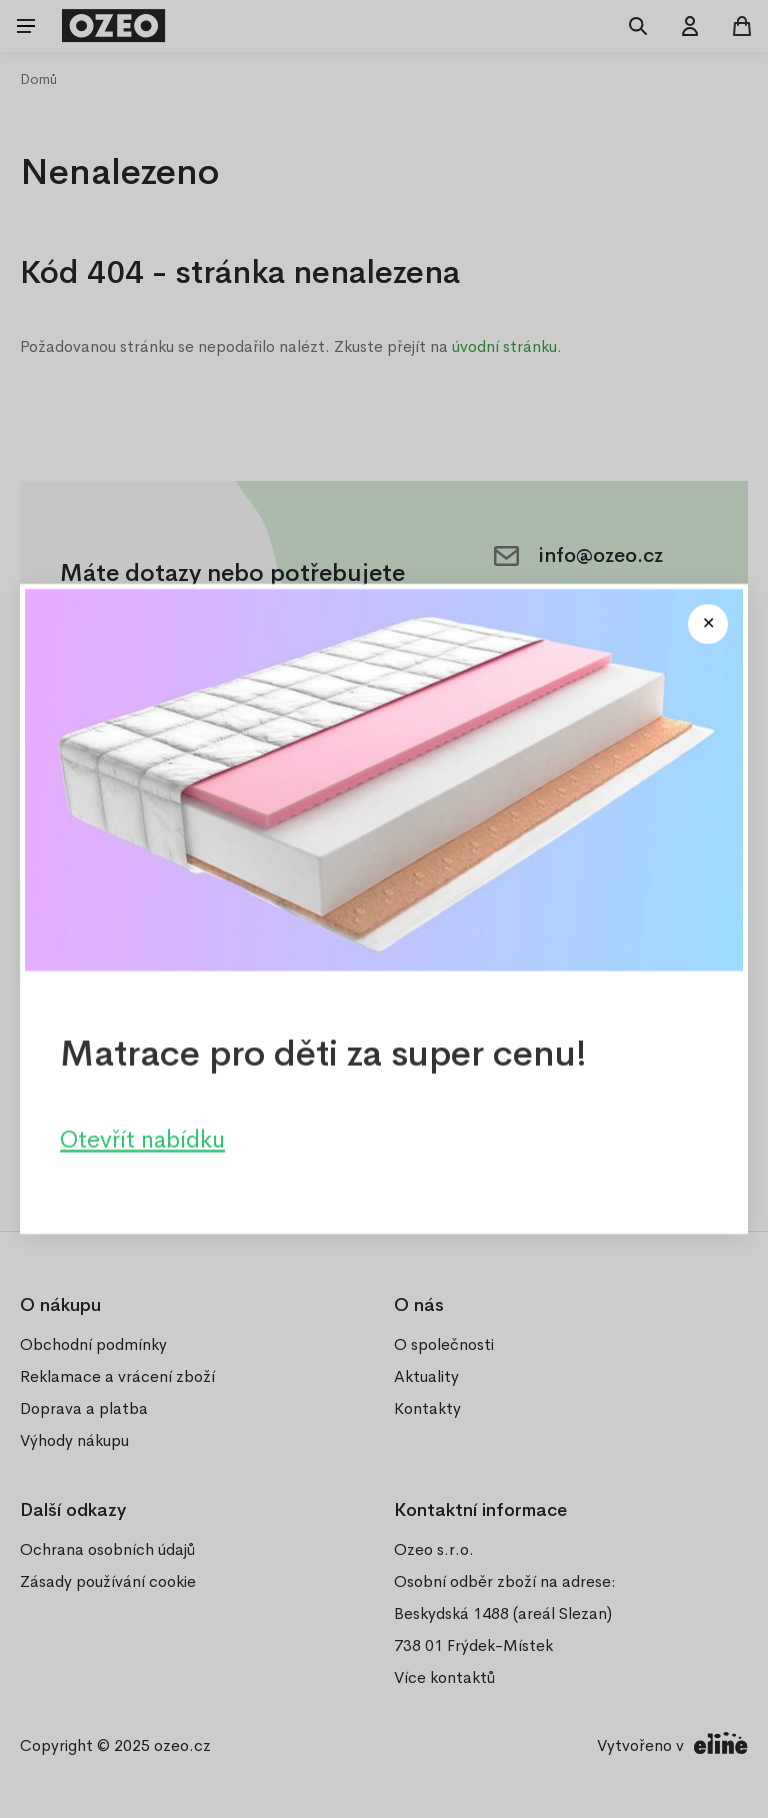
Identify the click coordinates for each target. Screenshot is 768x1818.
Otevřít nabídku (142, 1140)
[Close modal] (708, 624)
